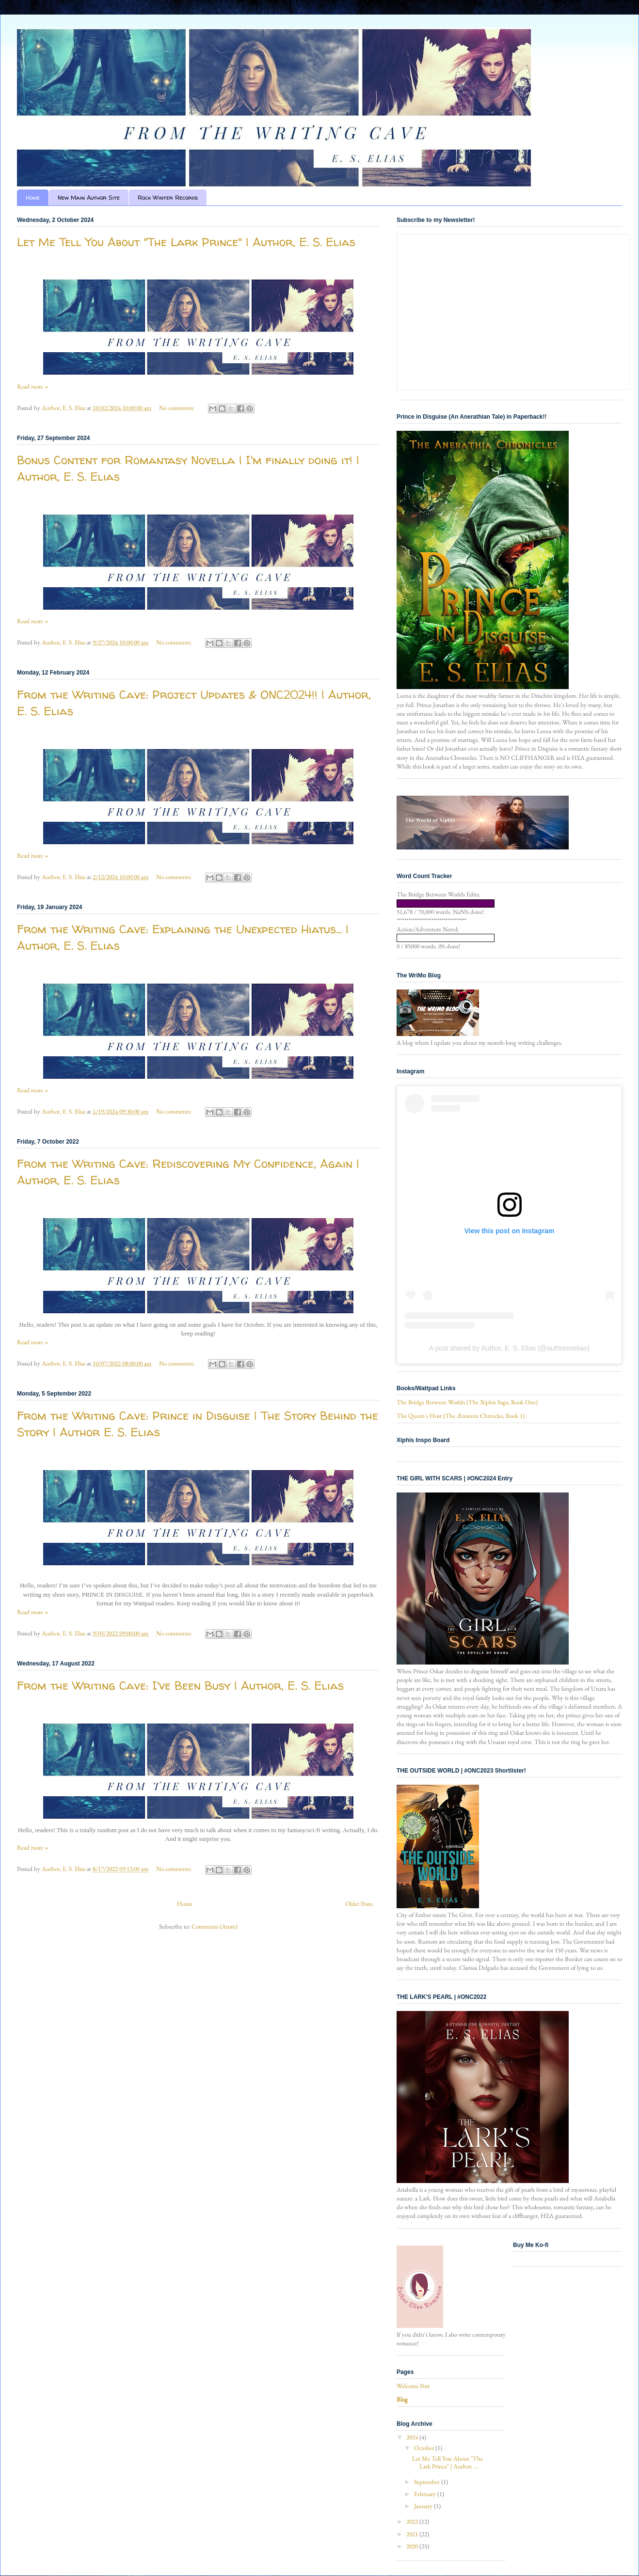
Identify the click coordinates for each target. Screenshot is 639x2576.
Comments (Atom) (215, 1926)
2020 (412, 2546)
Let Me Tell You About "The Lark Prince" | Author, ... (447, 2462)
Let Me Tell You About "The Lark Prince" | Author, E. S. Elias (186, 242)
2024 (412, 2437)
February (425, 2494)
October (424, 2448)
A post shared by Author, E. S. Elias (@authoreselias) (509, 1348)
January (424, 2506)
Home (33, 197)
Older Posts (358, 1904)
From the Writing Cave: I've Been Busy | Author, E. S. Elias (180, 1686)
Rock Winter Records (168, 197)
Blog (402, 2399)
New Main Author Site (89, 197)
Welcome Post (413, 2386)
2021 (412, 2534)
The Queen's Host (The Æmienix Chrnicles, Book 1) (461, 1416)
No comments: (177, 408)
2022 (412, 2521)
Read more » (32, 386)
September (427, 2482)
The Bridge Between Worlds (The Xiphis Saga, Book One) (467, 1402)
